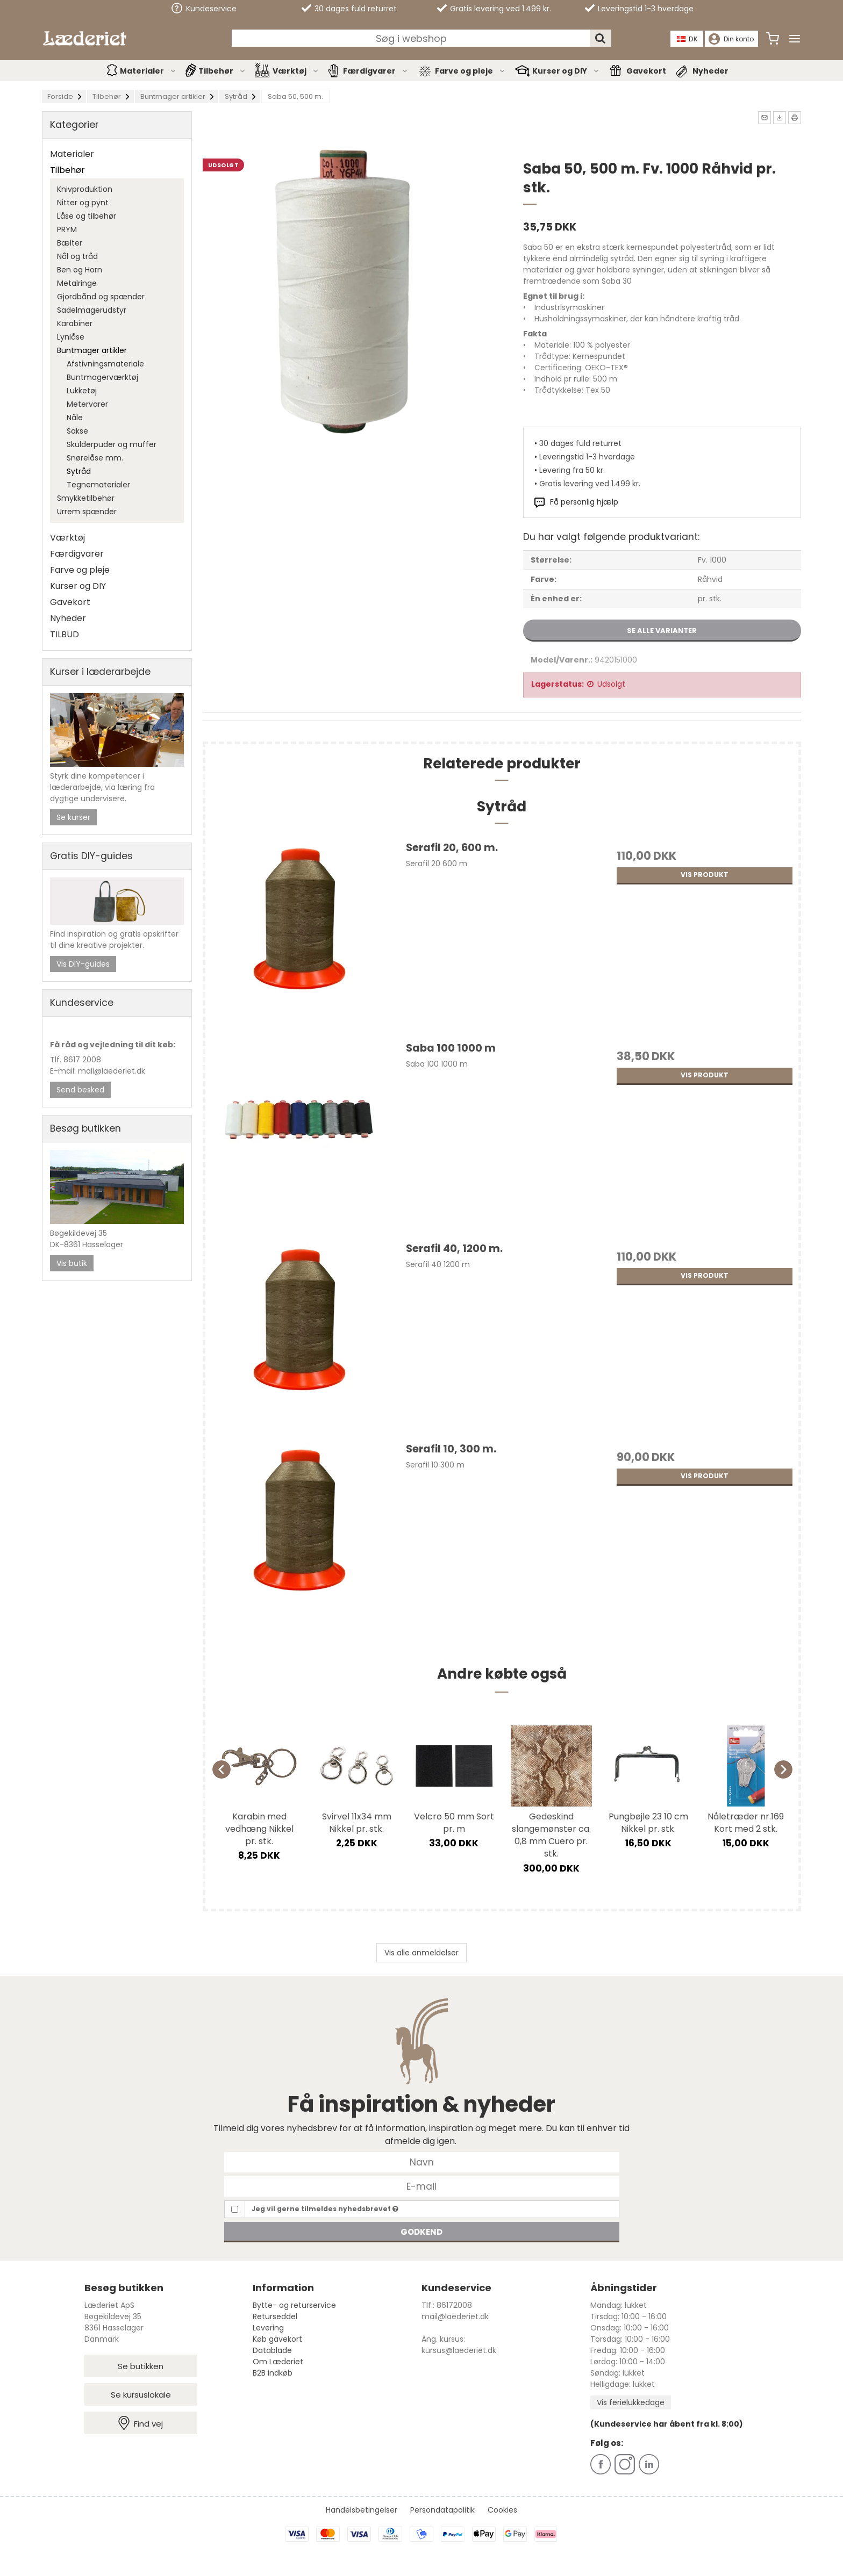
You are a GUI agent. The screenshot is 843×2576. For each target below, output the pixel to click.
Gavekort (646, 71)
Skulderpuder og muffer (111, 444)
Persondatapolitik (442, 2510)
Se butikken (140, 2366)
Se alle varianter (662, 630)
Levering (268, 2327)
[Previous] (221, 1769)
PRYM (67, 229)
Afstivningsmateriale (105, 363)
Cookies (502, 2510)
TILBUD (64, 634)
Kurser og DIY (566, 71)
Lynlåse (70, 337)
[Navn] (421, 2161)
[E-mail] (421, 2186)
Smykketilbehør (86, 498)
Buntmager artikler (92, 350)
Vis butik (71, 1263)
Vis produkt (704, 874)
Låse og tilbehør (86, 216)
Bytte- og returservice (294, 2305)
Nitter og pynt (83, 202)
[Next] (783, 1769)
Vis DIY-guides (83, 964)
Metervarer (87, 404)
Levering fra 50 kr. (572, 470)
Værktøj (296, 71)
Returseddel (275, 2316)
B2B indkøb (272, 2373)
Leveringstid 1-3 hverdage (639, 8)
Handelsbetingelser (361, 2510)
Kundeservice (204, 8)
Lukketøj (82, 390)
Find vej (140, 2423)
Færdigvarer (376, 71)
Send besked (80, 1089)
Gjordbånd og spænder (101, 296)
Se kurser (73, 817)
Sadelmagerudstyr (91, 310)
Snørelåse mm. (95, 457)
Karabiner (74, 323)
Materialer (148, 71)
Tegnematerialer (98, 484)
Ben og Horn (79, 269)
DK (687, 39)
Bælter (69, 243)
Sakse (77, 431)
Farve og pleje (470, 71)
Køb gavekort (277, 2339)
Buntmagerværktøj (102, 377)
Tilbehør (222, 71)
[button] (764, 117)
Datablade (272, 2350)
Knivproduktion (84, 189)
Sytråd (79, 471)
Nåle (75, 417)
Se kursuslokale (141, 2394)
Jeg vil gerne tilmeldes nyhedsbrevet (325, 2208)
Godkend (421, 2231)
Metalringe (77, 283)
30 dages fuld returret (349, 8)
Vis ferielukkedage (631, 2402)
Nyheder (710, 71)
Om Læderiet (278, 2361)
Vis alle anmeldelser (421, 1952)
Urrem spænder (87, 511)
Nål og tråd (77, 256)
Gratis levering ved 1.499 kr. (494, 8)
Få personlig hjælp (584, 502)
